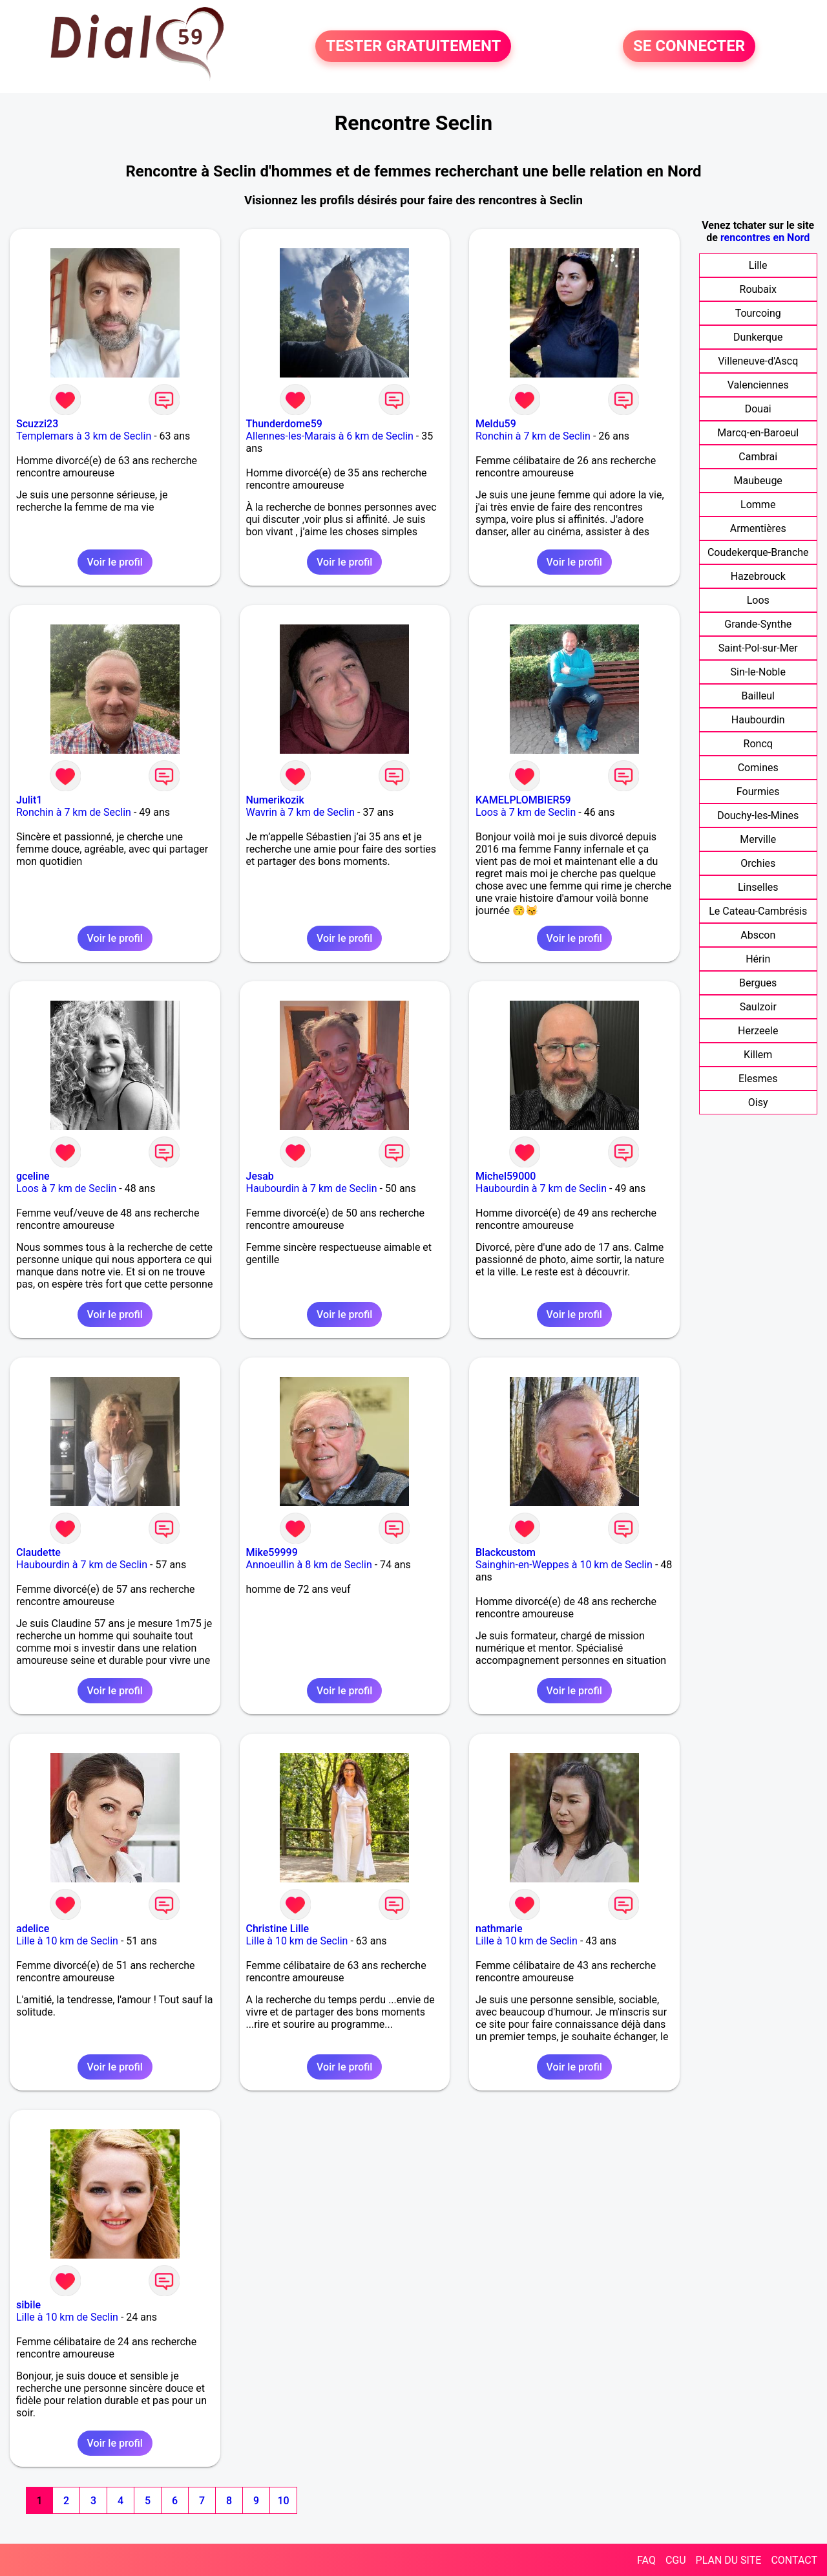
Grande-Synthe (757, 624)
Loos (758, 600)
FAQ (646, 2560)
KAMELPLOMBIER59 (523, 800)
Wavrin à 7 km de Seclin (300, 812)
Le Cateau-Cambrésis (758, 911)
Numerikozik (275, 800)
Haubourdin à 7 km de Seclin (311, 1188)
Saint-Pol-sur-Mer (758, 648)
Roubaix (758, 289)
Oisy (758, 1102)
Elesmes (758, 1078)
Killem (758, 1054)
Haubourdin (758, 720)
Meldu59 (496, 424)
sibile (28, 2305)
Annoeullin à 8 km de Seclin (309, 1565)
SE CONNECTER (689, 46)
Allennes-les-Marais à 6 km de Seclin (330, 436)
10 (283, 2501)
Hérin (758, 959)
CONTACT (794, 2560)
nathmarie (499, 1928)
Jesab (260, 1176)
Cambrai (757, 457)
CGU (675, 2560)
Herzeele (758, 1031)
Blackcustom (506, 1552)
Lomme (757, 504)
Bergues (758, 983)
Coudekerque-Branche (758, 552)
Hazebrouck (758, 576)
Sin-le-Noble (758, 672)
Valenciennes (758, 385)
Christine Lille (277, 1928)
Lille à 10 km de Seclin (67, 1941)
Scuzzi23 (37, 424)
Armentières (758, 528)
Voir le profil (115, 562)
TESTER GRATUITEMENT (413, 46)
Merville (758, 839)
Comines (758, 767)
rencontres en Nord (765, 237)
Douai (758, 409)
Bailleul (758, 696)
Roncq (758, 744)
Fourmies (758, 791)
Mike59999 (272, 1552)
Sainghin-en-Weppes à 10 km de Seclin (564, 1565)
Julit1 (29, 800)
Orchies (757, 863)
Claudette (38, 1552)
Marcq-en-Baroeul (758, 433)
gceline (33, 1176)
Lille (758, 265)
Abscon (757, 935)
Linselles (758, 887)
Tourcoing (758, 313)
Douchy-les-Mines (758, 815)
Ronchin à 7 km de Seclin (533, 436)
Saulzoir (758, 1007)
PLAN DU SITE (729, 2560)
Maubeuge (758, 480)
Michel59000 (506, 1176)
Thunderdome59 (284, 424)
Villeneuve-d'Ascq (758, 361)
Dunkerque (757, 337)
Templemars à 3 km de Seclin (83, 436)
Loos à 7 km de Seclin (526, 812)
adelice (32, 1928)
